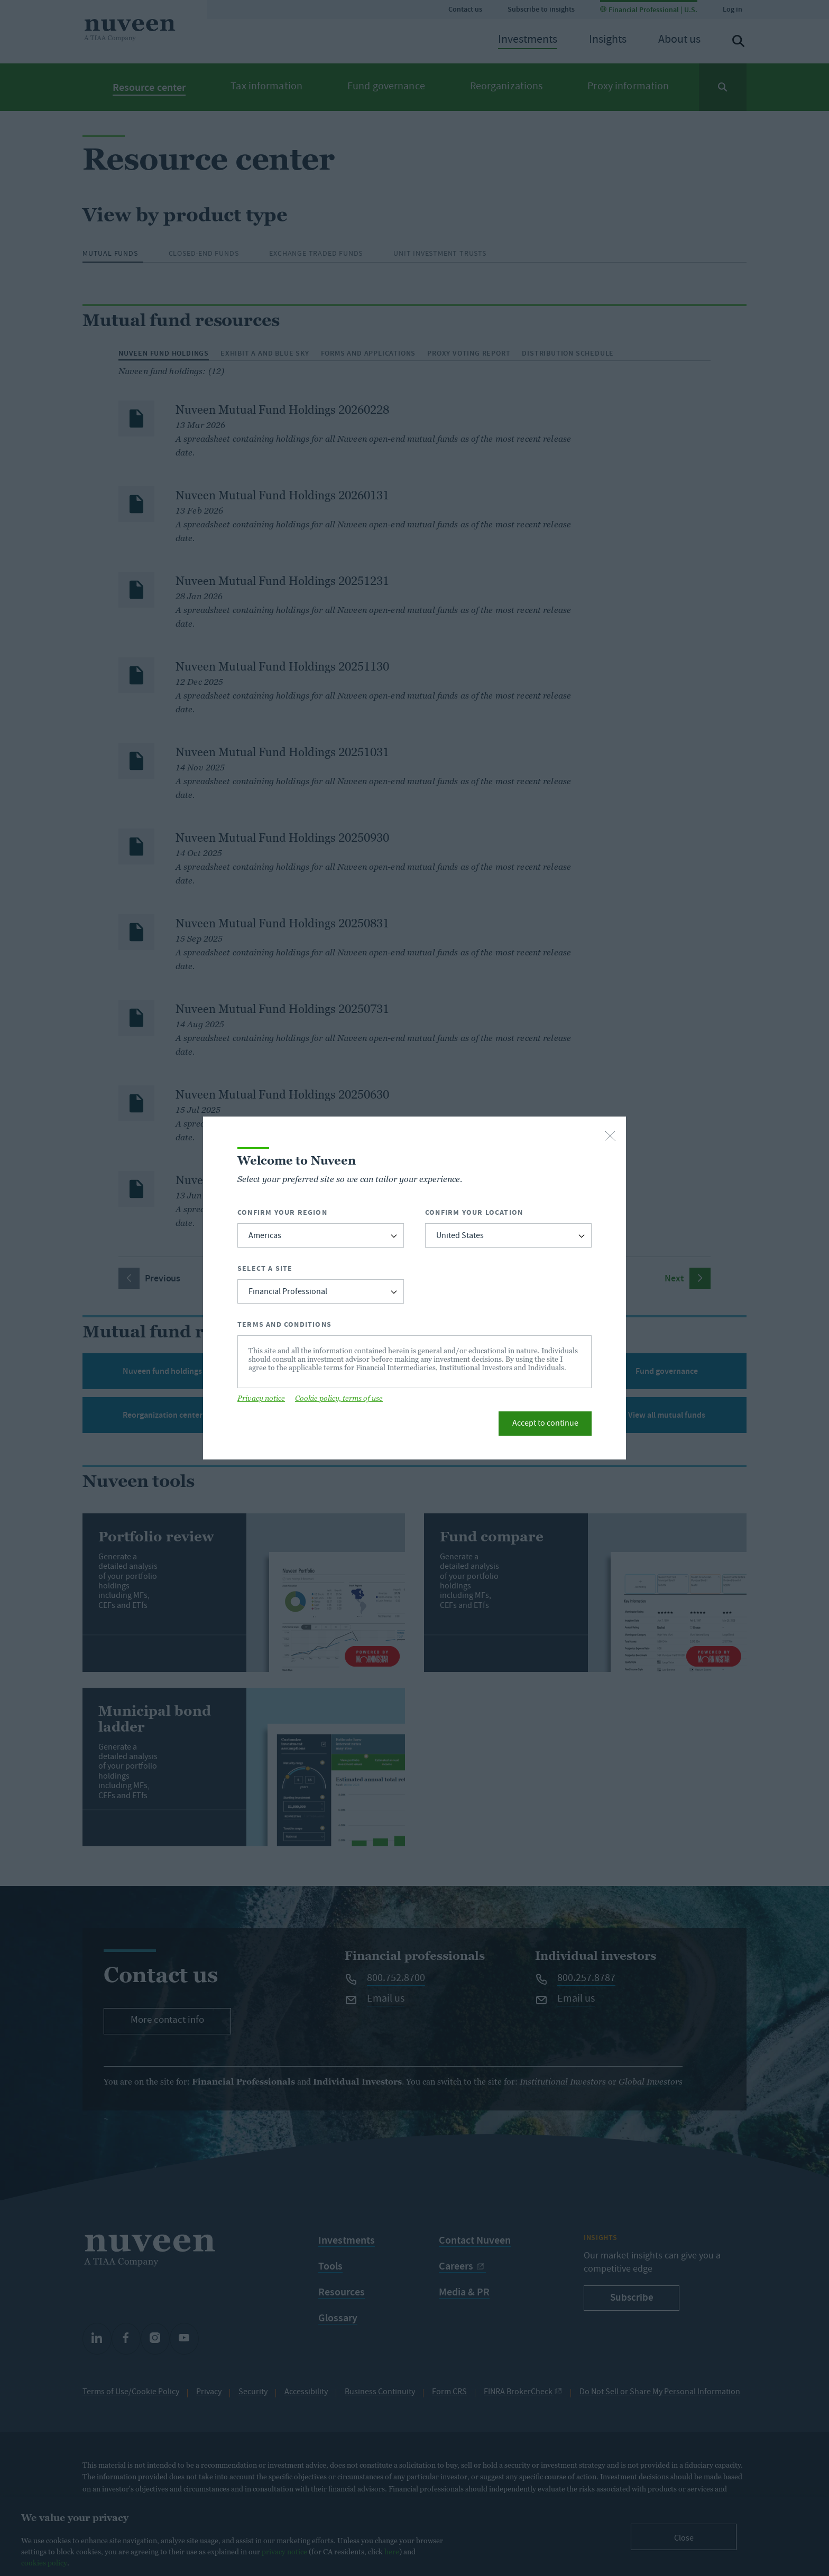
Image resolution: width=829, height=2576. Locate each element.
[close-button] (610, 1136)
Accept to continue (545, 1424)
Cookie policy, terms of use (339, 1398)
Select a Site (265, 1268)
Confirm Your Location (474, 1212)
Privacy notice (261, 1398)
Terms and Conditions (284, 1324)
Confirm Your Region (282, 1212)
